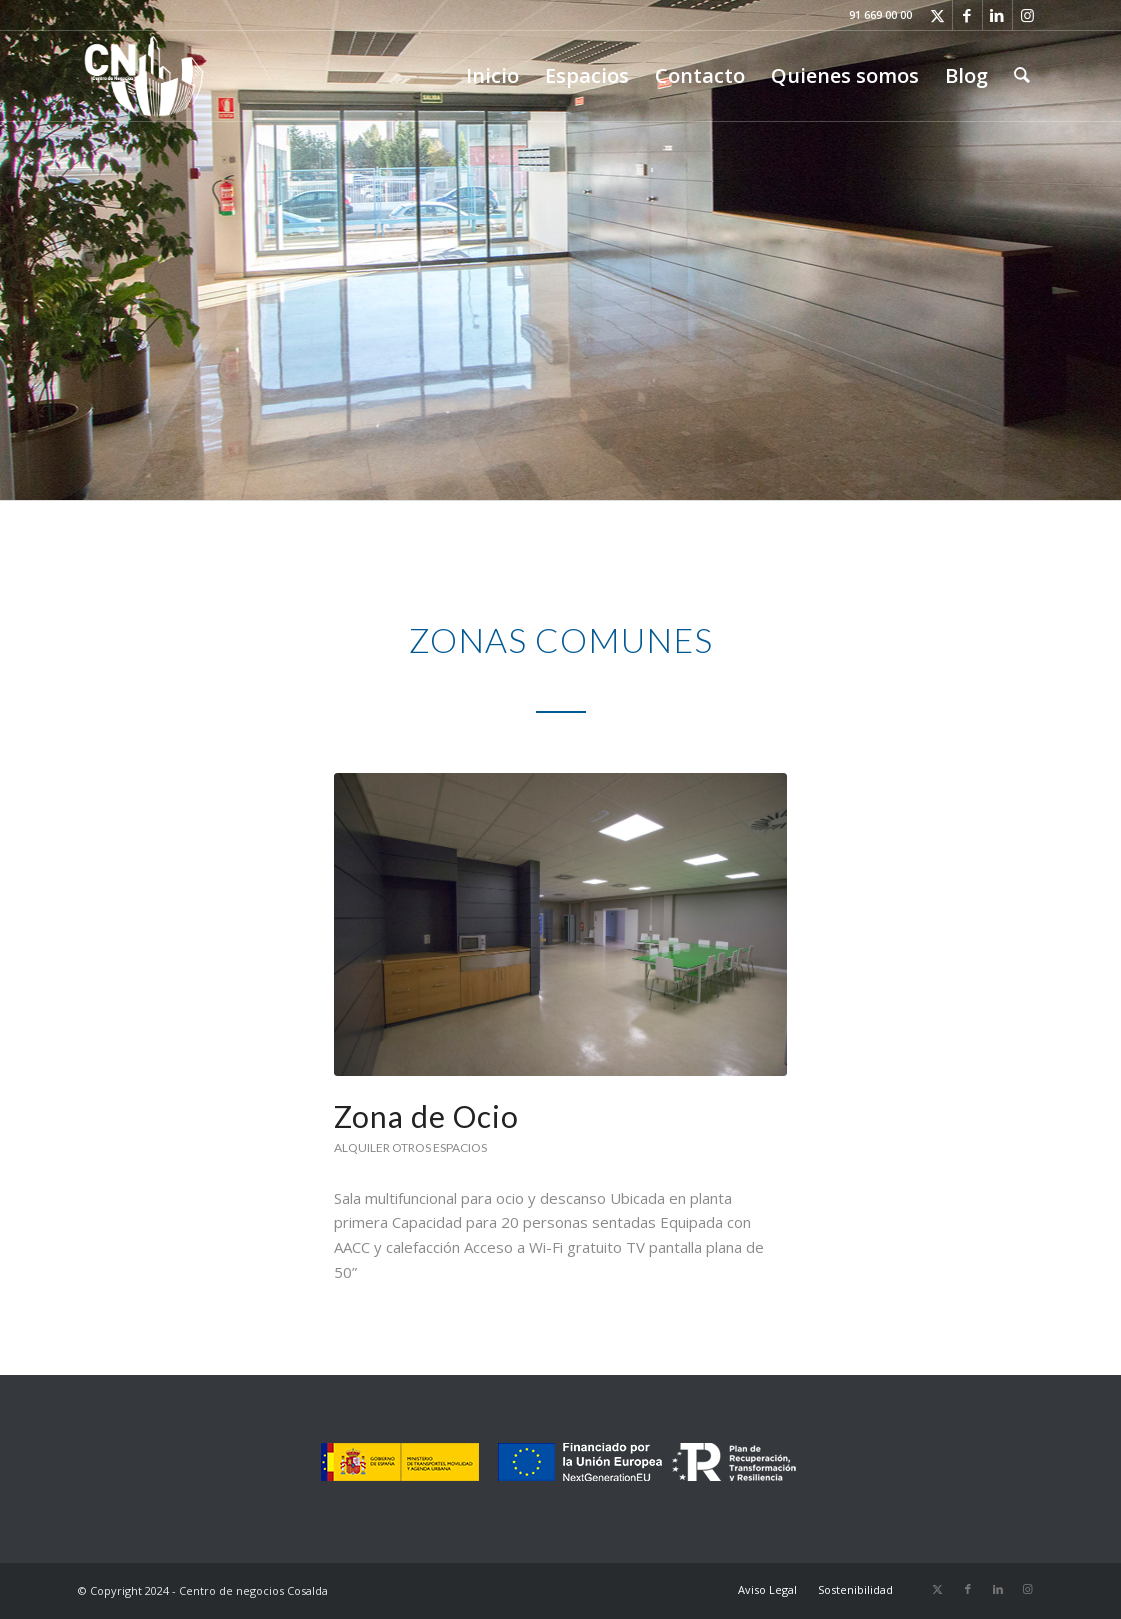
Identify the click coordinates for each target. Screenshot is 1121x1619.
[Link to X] (937, 15)
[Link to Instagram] (1028, 15)
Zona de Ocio (426, 1116)
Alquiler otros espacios (410, 1147)
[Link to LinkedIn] (997, 15)
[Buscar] (1022, 76)
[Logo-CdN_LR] (144, 76)
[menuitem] (492, 76)
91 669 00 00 (880, 14)
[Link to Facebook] (967, 15)
